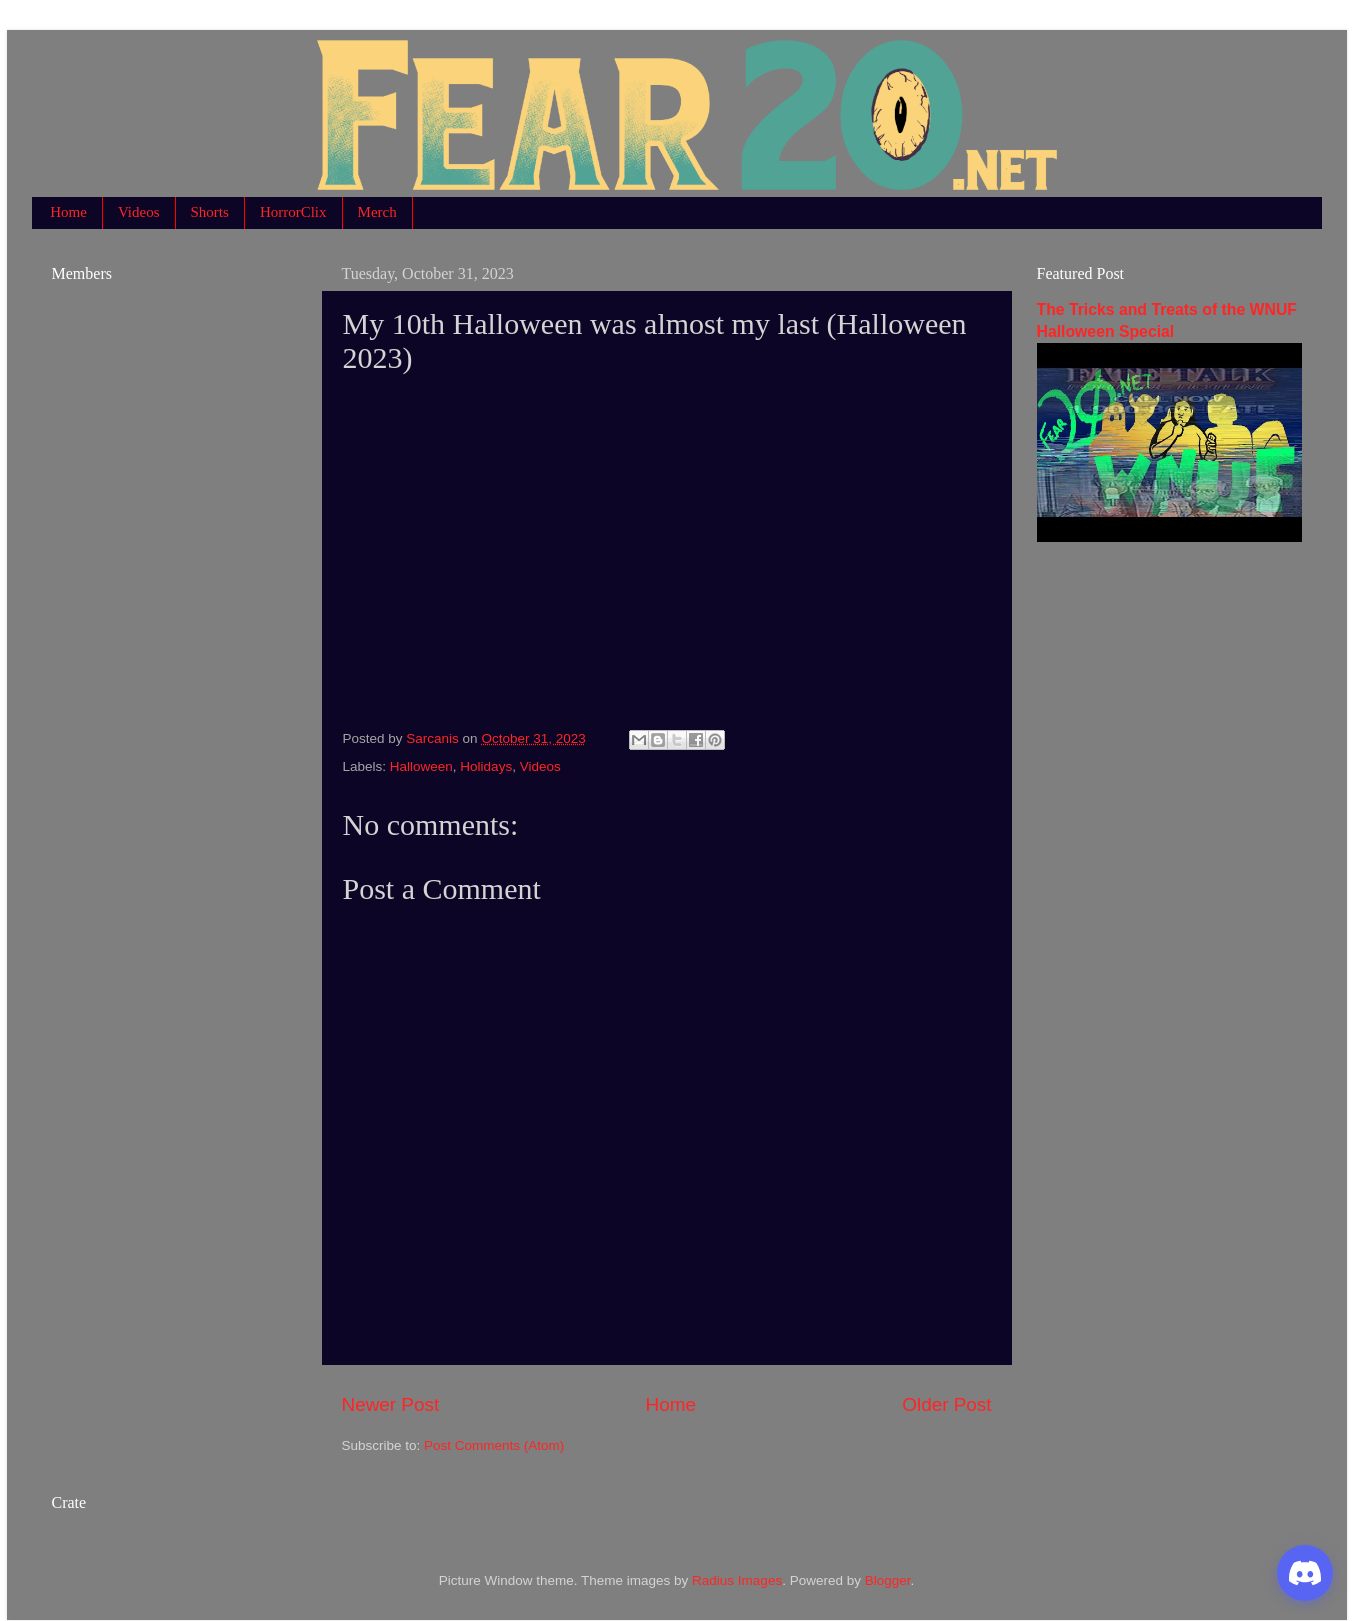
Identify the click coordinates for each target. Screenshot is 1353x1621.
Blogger (888, 1580)
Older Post (946, 1404)
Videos (139, 212)
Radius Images (737, 1580)
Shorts (210, 212)
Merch (377, 212)
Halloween (421, 766)
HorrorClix (293, 212)
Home (68, 212)
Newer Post (391, 1404)
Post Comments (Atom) (494, 1445)
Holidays (486, 766)
